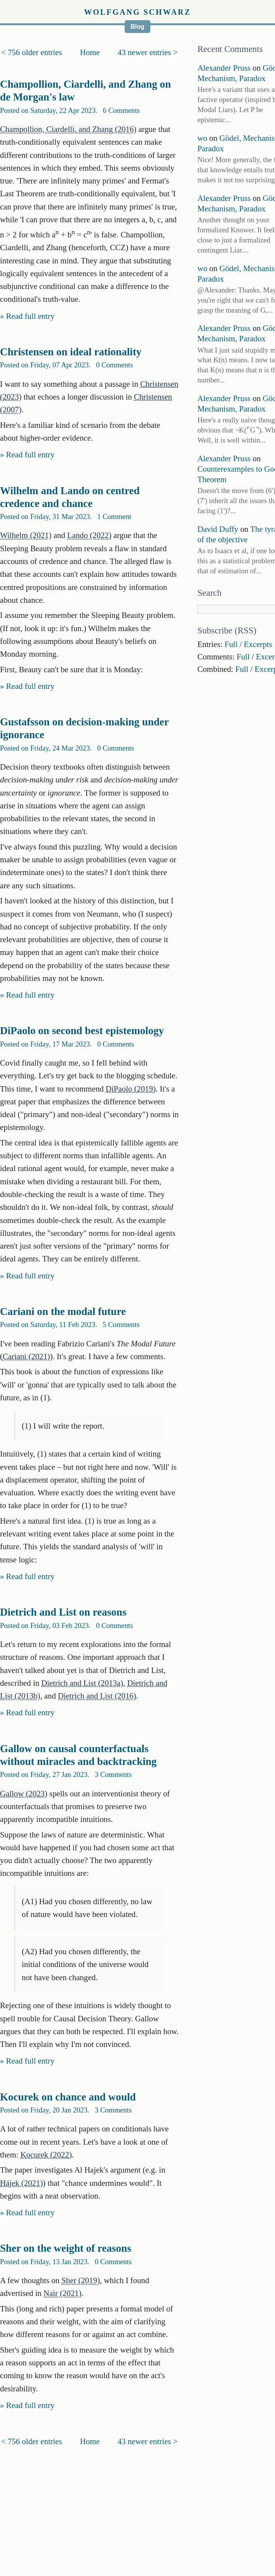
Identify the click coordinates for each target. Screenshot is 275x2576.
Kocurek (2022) (46, 2154)
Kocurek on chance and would (68, 2097)
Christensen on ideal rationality (70, 352)
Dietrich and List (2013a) (82, 1682)
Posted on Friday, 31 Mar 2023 (45, 516)
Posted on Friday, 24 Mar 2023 (45, 748)
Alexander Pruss (224, 67)
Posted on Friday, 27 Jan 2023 (43, 1774)
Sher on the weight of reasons (65, 2248)
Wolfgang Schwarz (137, 12)
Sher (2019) (80, 2280)
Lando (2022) (89, 535)
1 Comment (114, 516)
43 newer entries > (148, 52)
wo (202, 137)
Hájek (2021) (21, 2182)
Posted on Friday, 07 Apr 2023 (44, 365)
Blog (137, 26)
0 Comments (114, 365)
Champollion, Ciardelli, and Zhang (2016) (68, 129)
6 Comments (121, 110)
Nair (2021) (63, 2293)
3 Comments (113, 1774)
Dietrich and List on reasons (63, 1612)
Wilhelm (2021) (26, 535)
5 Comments (121, 1324)
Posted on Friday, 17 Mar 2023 (45, 1044)
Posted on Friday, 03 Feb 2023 (44, 1625)
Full (231, 644)
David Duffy (217, 528)
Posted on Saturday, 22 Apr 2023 (48, 110)
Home (90, 52)
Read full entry (30, 315)
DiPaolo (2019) (131, 1088)
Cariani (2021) (26, 1356)
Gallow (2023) (23, 1793)
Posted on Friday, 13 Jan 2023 (43, 2262)
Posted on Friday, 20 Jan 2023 (43, 2110)
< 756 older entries (31, 52)
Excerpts (258, 644)
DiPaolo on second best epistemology (82, 1030)
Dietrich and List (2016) (97, 1695)
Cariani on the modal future (63, 1311)
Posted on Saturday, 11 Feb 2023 (47, 1324)
